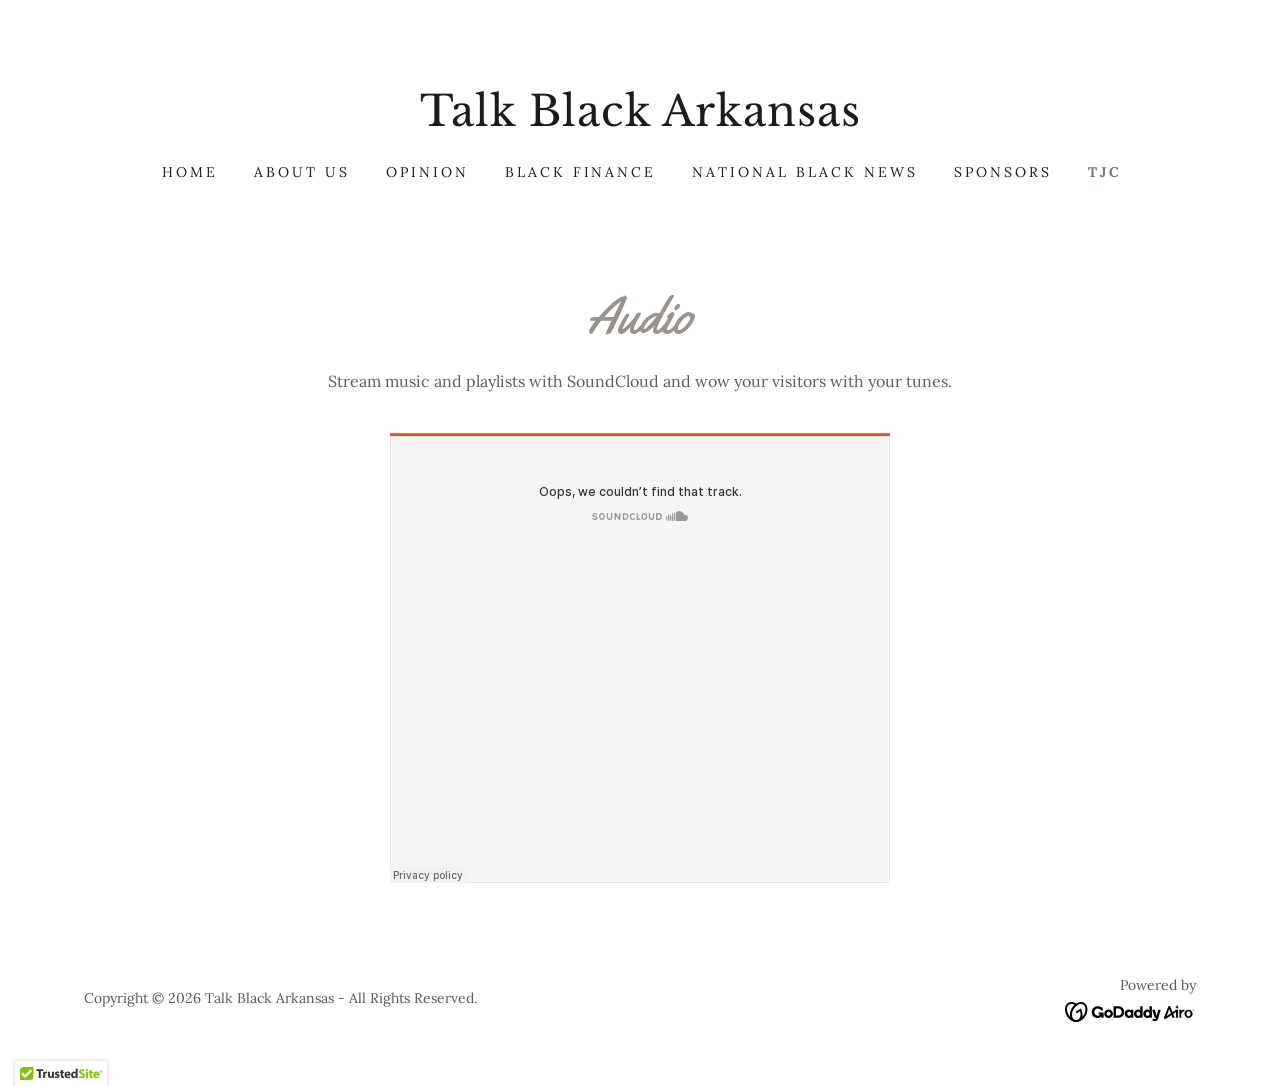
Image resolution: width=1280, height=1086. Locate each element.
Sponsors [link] (1003, 172)
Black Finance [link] (581, 172)
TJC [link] (1105, 172)
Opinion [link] (427, 172)
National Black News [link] (805, 172)
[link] (640, 120)
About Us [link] (302, 172)
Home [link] (190, 172)
